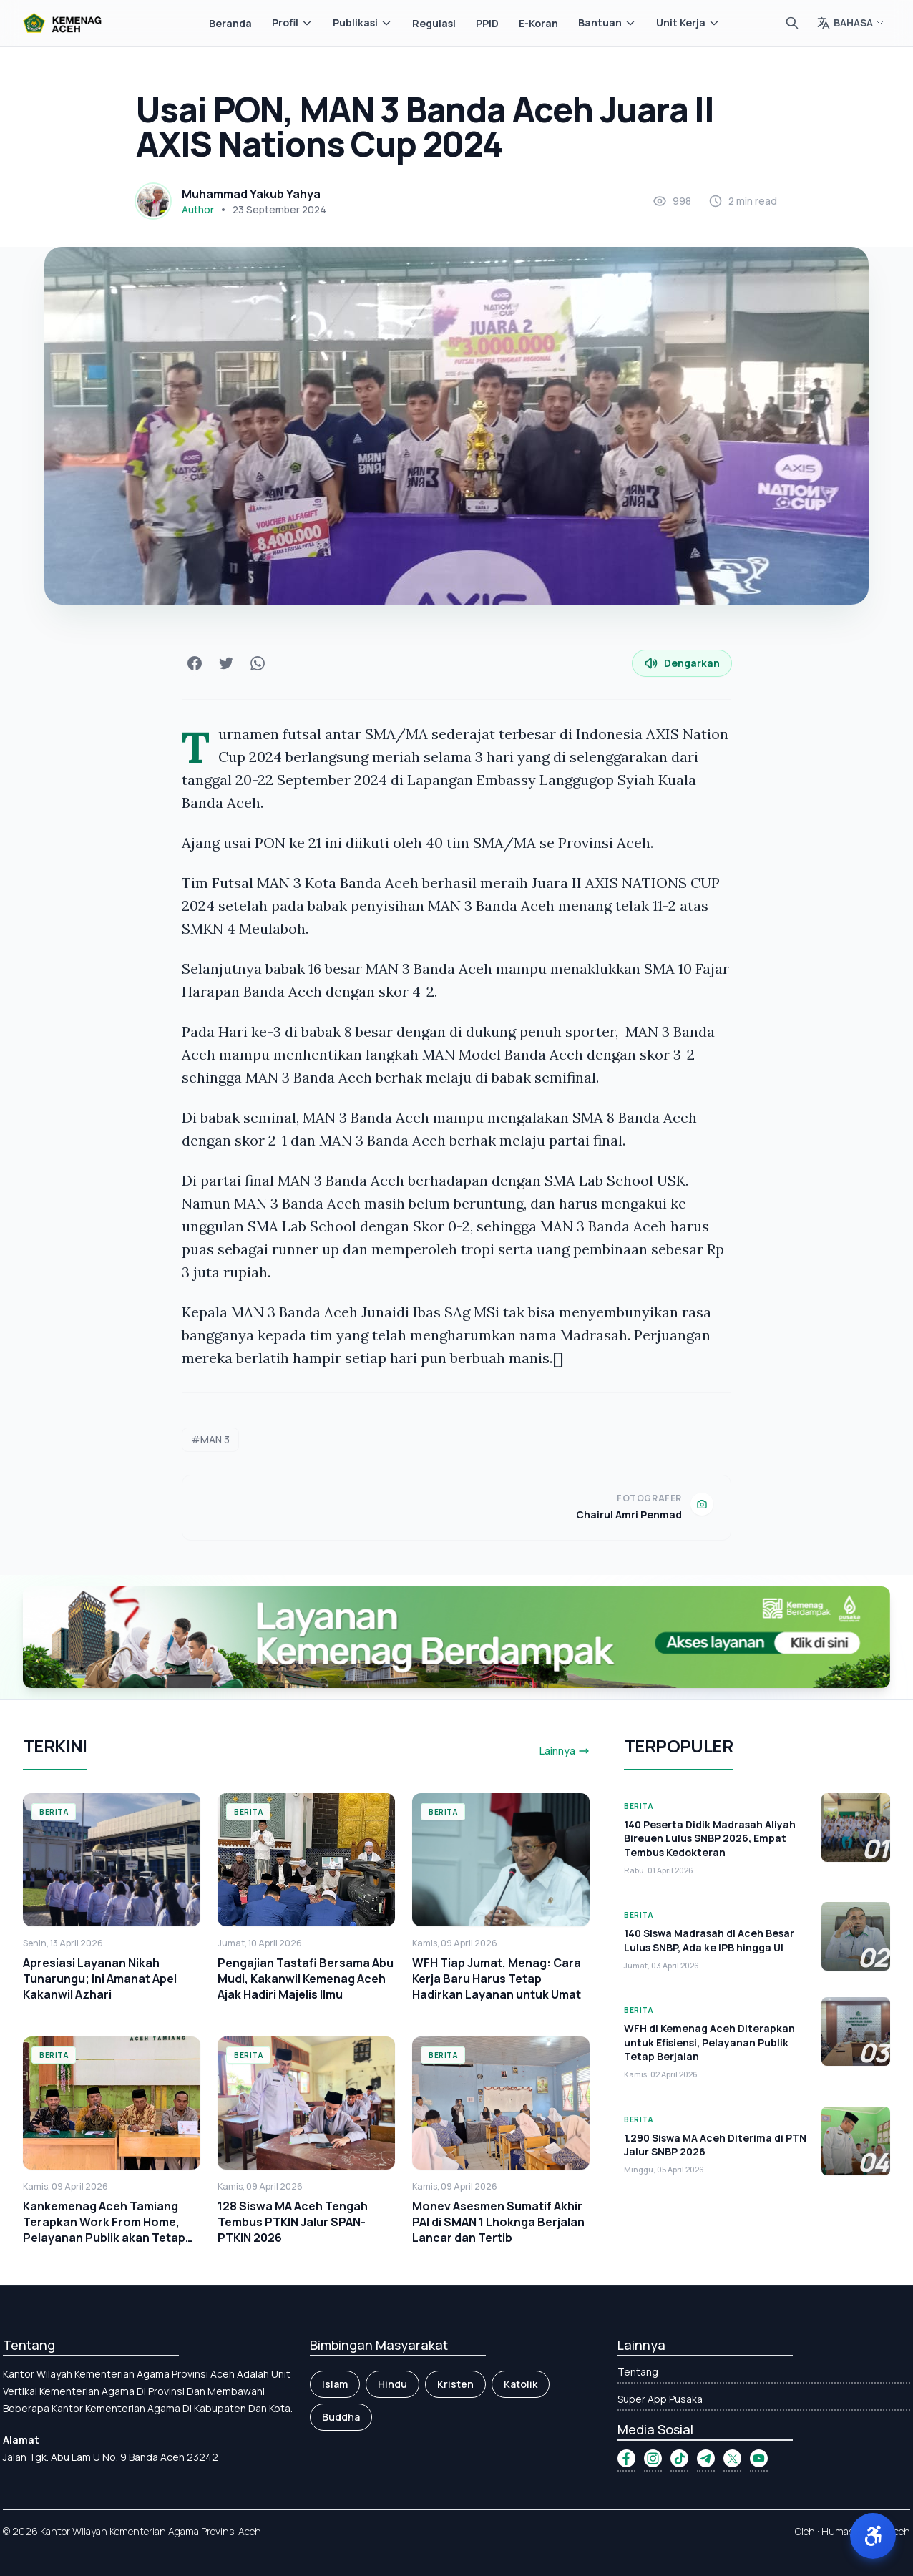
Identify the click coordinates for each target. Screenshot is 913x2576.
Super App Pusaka (660, 2399)
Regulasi (434, 23)
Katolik (520, 2384)
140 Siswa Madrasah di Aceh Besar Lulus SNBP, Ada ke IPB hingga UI (709, 1939)
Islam (335, 2384)
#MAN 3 (210, 1439)
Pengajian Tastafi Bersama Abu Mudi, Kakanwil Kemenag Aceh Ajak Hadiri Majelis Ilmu (306, 1978)
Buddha (341, 2417)
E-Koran (538, 23)
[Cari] (792, 23)
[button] (873, 2536)
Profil (292, 22)
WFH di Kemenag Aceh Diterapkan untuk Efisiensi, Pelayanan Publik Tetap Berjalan (709, 2042)
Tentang (637, 2372)
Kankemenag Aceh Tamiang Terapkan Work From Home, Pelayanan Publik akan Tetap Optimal (104, 2229)
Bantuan (607, 22)
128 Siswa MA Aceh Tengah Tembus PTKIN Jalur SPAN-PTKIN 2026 (293, 2221)
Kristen (455, 2384)
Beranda (230, 23)
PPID (487, 23)
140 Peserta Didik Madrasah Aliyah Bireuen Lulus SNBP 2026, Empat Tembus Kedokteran (710, 1838)
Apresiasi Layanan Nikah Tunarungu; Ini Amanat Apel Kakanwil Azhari (100, 1978)
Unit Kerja (688, 22)
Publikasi (362, 22)
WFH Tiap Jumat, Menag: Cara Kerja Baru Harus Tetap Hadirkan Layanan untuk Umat (496, 1978)
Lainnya (565, 1750)
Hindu (392, 2384)
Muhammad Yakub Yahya (251, 194)
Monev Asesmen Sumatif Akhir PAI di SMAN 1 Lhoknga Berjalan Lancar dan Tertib (498, 2221)
